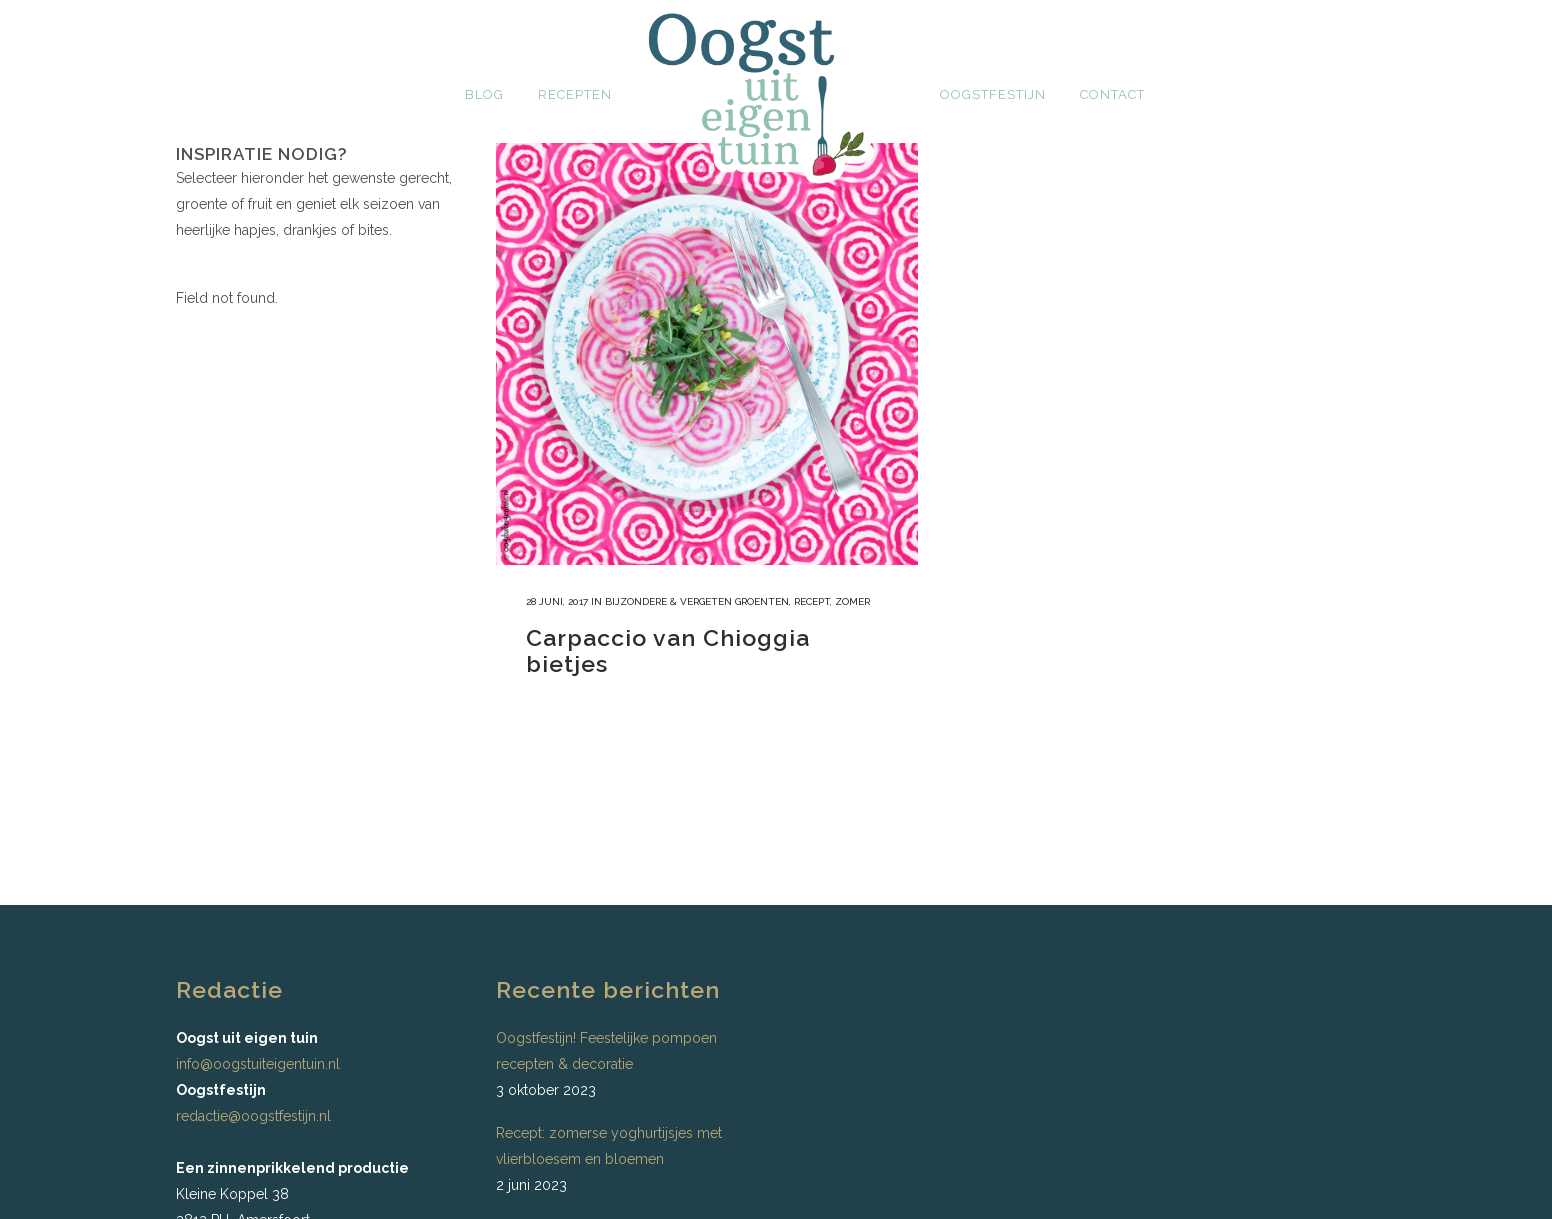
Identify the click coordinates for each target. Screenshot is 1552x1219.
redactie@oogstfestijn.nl (253, 1116)
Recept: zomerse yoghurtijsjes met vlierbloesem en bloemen (609, 1146)
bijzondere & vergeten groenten (697, 601)
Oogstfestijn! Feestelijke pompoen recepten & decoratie (606, 1051)
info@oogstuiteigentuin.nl (258, 1064)
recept (812, 601)
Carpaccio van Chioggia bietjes (668, 650)
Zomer (852, 601)
